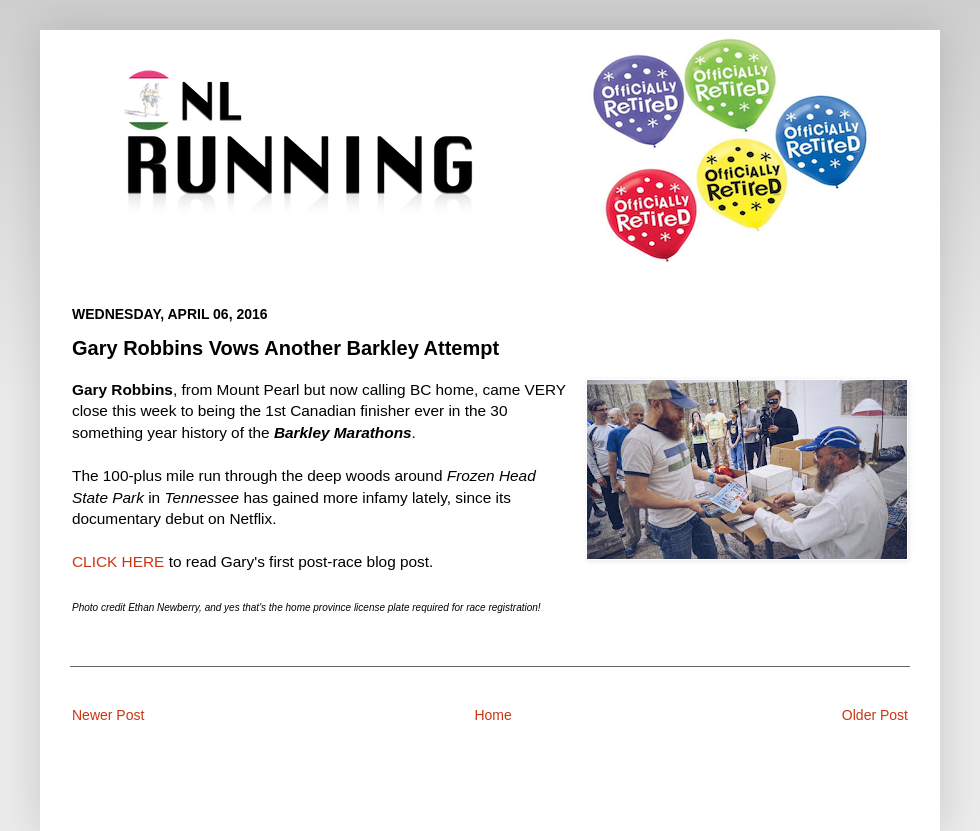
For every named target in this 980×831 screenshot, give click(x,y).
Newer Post (108, 715)
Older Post (875, 715)
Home (492, 715)
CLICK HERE (118, 561)
